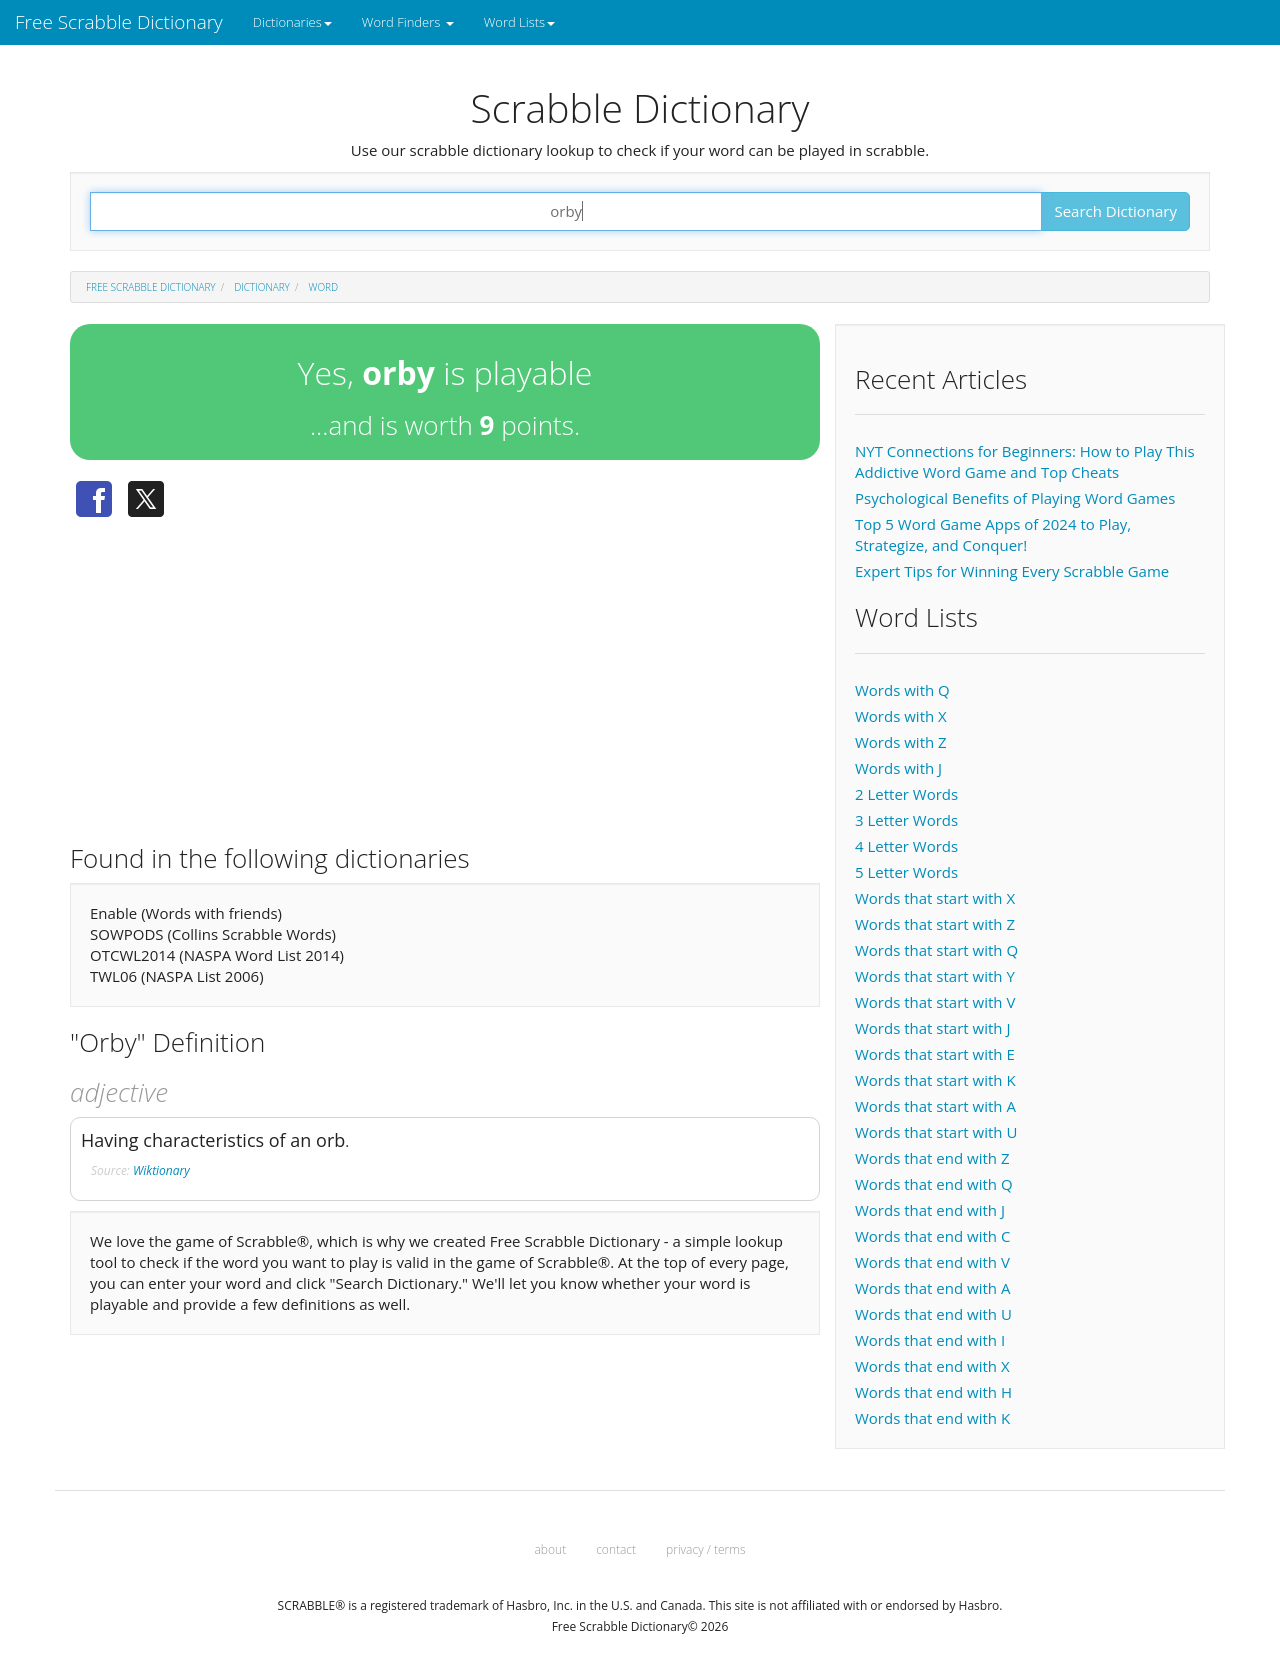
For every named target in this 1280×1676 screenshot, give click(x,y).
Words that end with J (930, 1210)
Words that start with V (935, 1002)
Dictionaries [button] (292, 22)
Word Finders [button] (408, 22)
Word (324, 287)
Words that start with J (932, 1028)
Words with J (898, 768)
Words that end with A (932, 1288)
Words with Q (902, 690)
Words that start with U (936, 1132)
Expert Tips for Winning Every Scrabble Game (1012, 571)
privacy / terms (705, 1549)
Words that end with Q (934, 1184)
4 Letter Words (906, 846)
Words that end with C (932, 1236)
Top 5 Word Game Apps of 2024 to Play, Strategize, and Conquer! (993, 534)
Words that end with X (932, 1366)
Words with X (901, 716)
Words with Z (901, 742)
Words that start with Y (935, 976)
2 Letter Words (906, 794)
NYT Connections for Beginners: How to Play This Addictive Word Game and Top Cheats (1025, 461)
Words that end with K (932, 1418)
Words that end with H (933, 1392)
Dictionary (262, 287)
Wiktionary (161, 1170)
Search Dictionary (1115, 211)
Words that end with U (933, 1314)
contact (616, 1549)
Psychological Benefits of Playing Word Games (1015, 498)
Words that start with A (935, 1106)
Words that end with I (930, 1340)
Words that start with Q (936, 950)
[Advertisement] (445, 673)
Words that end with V (932, 1262)
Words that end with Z (932, 1158)
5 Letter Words (906, 872)
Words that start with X (935, 898)
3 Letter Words (906, 820)
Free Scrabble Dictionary (119, 22)
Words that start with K (935, 1080)
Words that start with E (935, 1054)
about (551, 1549)
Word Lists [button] (519, 22)
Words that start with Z (935, 924)
